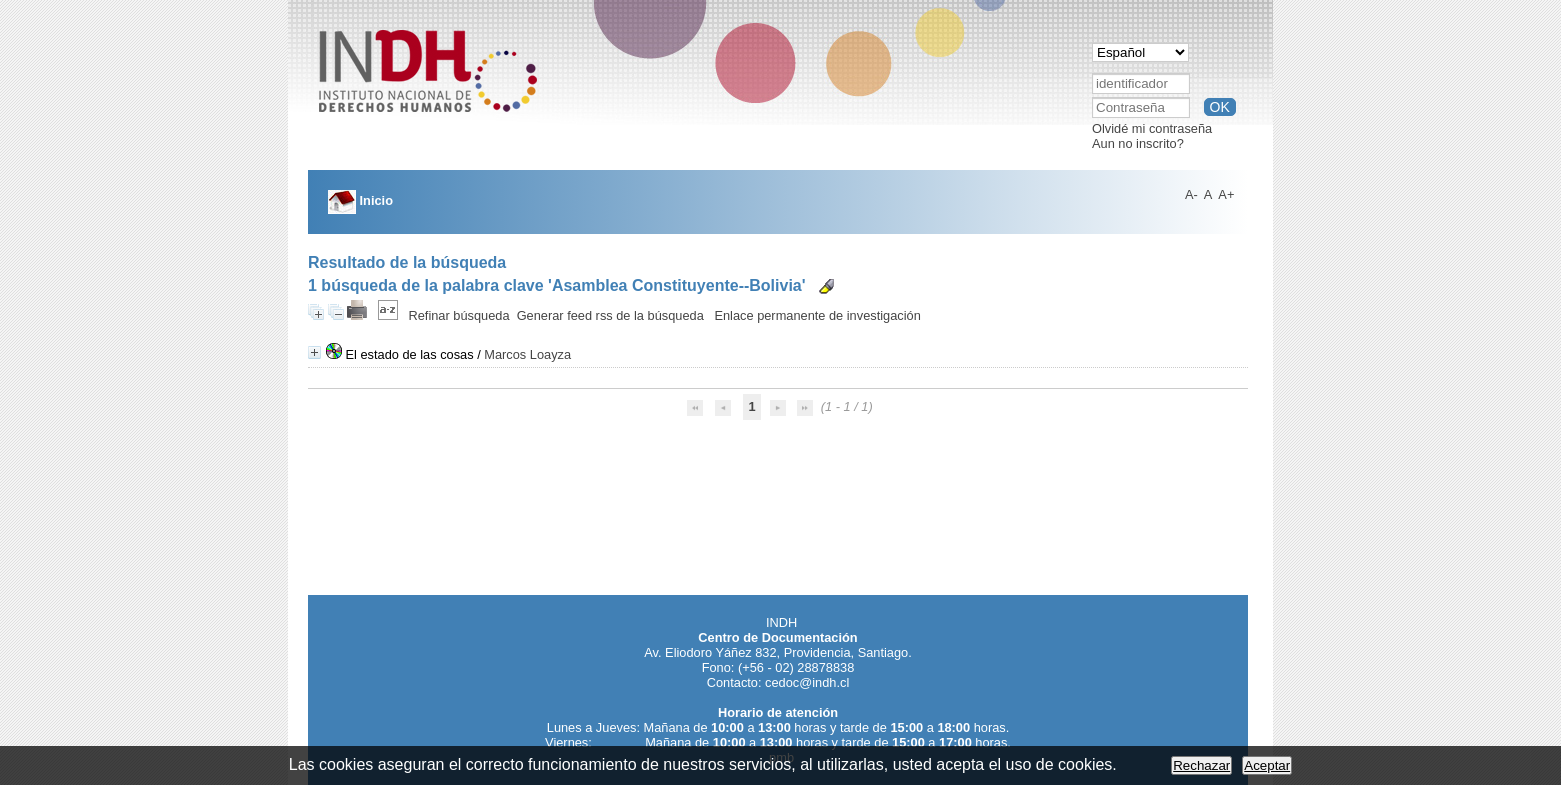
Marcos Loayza (527, 354)
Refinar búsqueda (459, 315)
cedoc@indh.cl (807, 682)
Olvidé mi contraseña (1152, 128)
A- (1191, 194)
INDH (781, 622)
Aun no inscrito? (1138, 143)
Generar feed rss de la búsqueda (610, 315)
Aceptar (1267, 765)
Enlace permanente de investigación (817, 315)
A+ (1226, 194)
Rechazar (1201, 765)
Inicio (360, 200)
